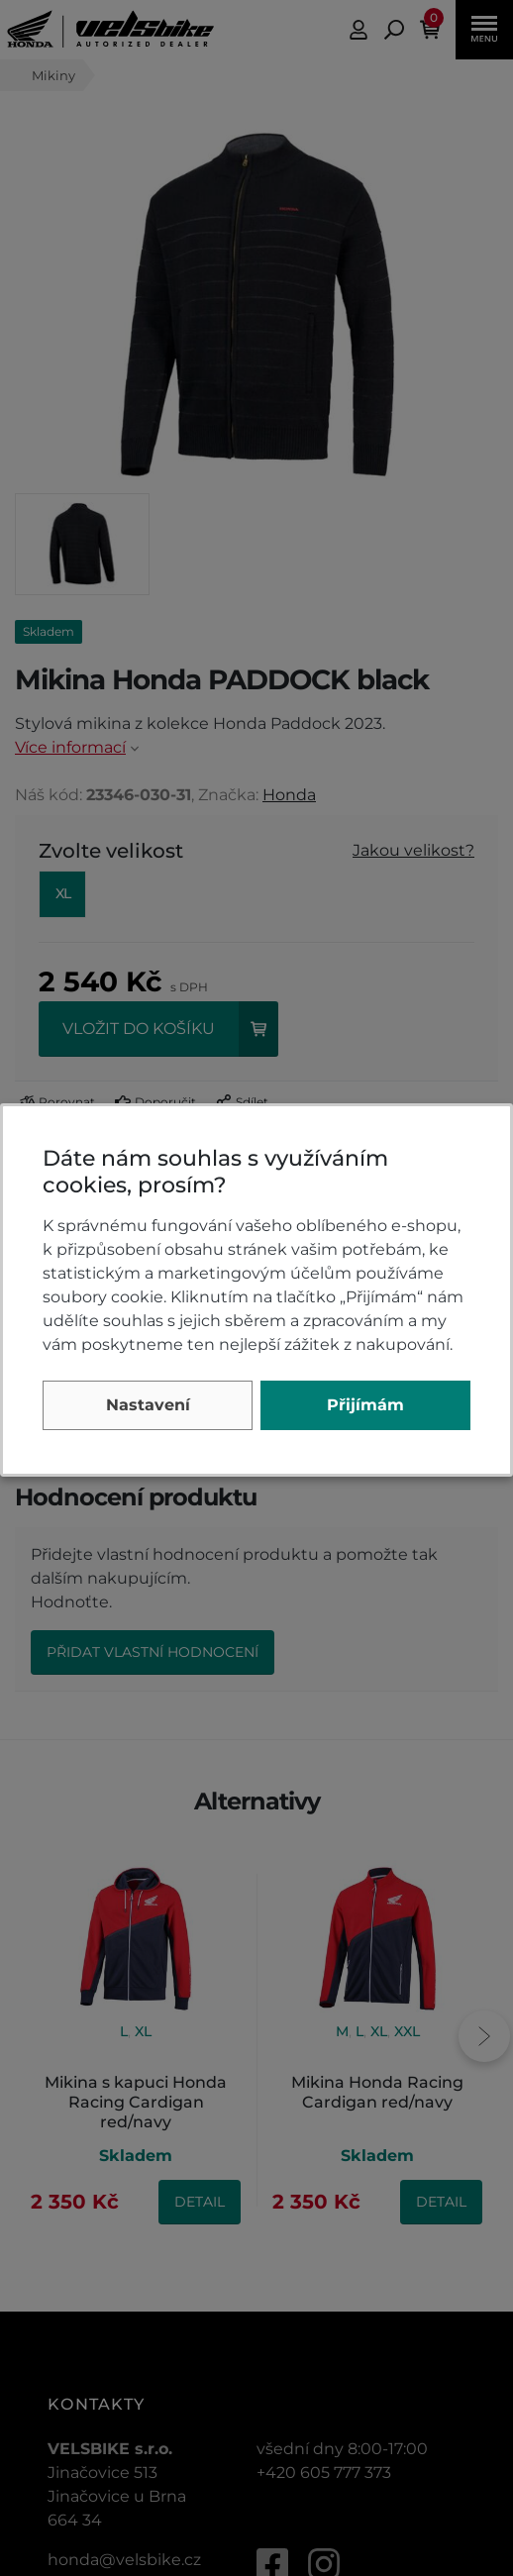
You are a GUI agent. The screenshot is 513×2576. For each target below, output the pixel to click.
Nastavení (148, 1404)
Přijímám (365, 1404)
